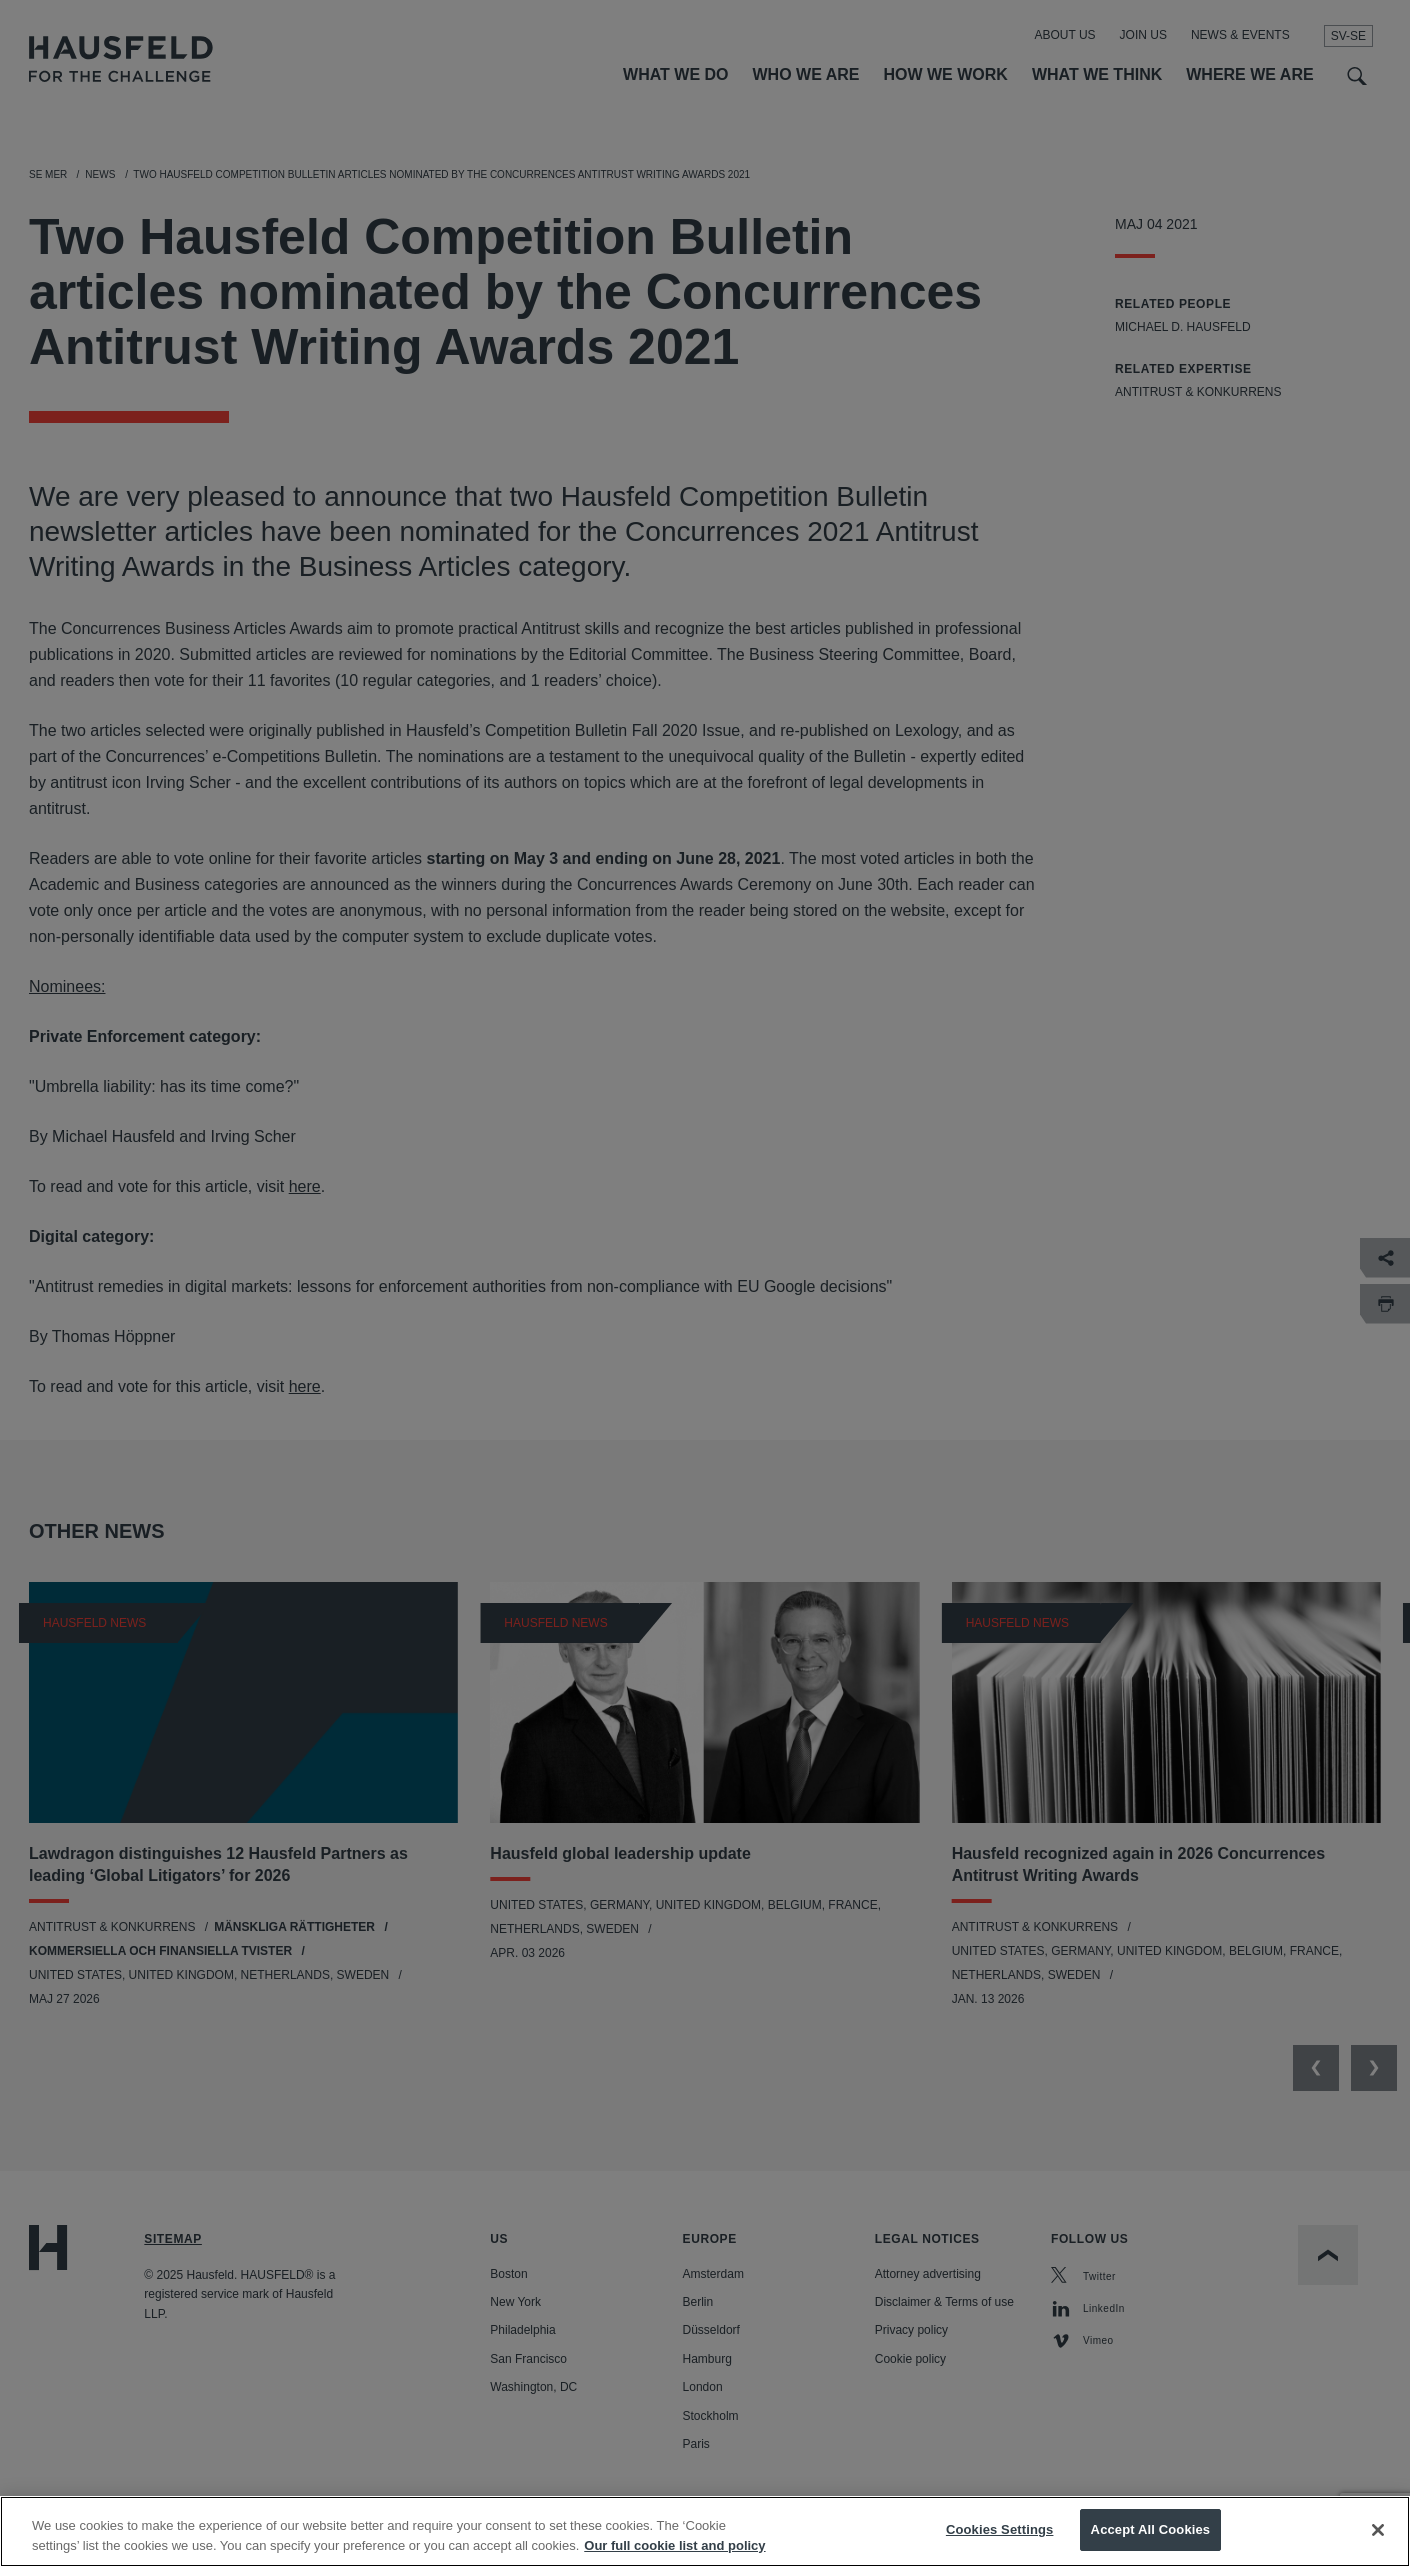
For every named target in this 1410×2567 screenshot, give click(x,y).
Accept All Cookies (1151, 2533)
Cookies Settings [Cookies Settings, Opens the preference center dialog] (1000, 2533)
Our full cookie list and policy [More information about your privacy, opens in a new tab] (674, 2549)
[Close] (1378, 2533)
